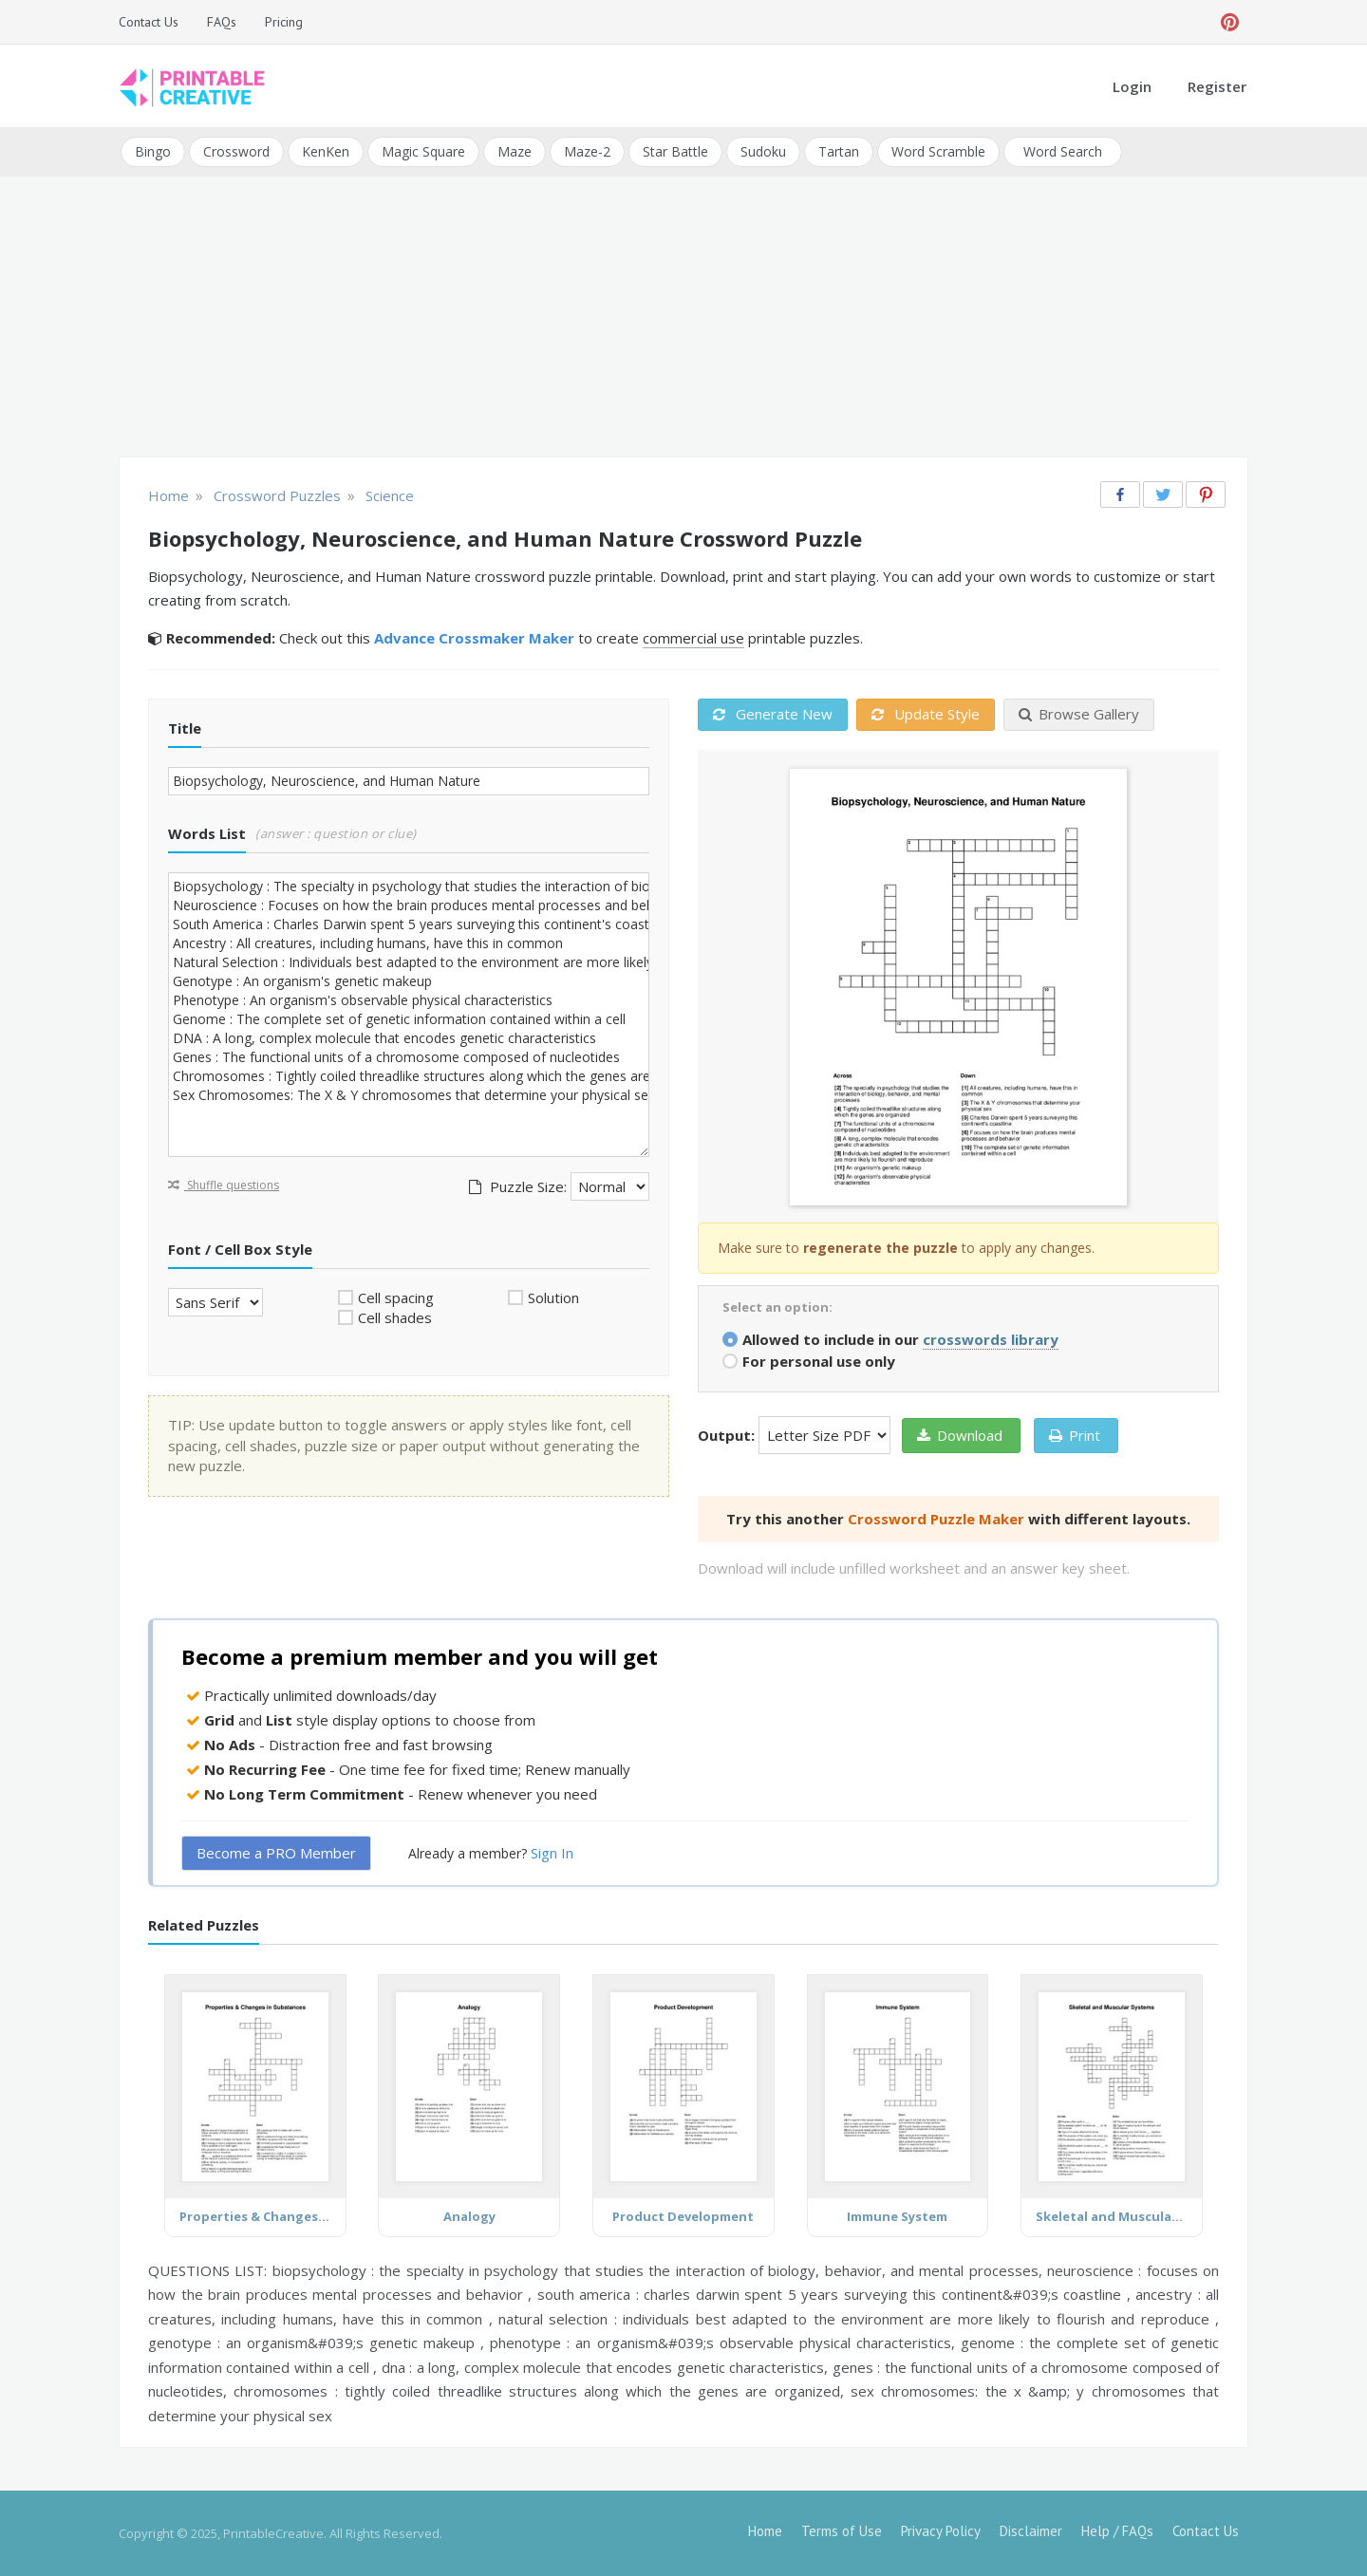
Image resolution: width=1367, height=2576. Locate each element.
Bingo (153, 151)
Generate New (773, 713)
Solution (553, 1296)
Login (1132, 86)
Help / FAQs (1117, 2531)
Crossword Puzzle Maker (936, 1517)
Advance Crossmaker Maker (474, 637)
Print (1074, 1434)
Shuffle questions (223, 1184)
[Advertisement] (683, 319)
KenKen (325, 151)
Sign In (552, 1852)
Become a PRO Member (276, 1852)
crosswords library (990, 1338)
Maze (514, 151)
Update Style (925, 713)
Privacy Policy (941, 2531)
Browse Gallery (1079, 713)
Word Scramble (938, 151)
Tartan (838, 151)
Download (959, 1434)
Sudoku (763, 151)
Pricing (284, 21)
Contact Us (148, 21)
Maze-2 (587, 151)
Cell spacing (396, 1296)
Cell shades (395, 1317)
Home (765, 2531)
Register (1217, 86)
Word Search (1062, 151)
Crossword (236, 151)
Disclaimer (1031, 2531)
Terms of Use (841, 2531)
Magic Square (423, 151)
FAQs (221, 21)
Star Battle (675, 151)
